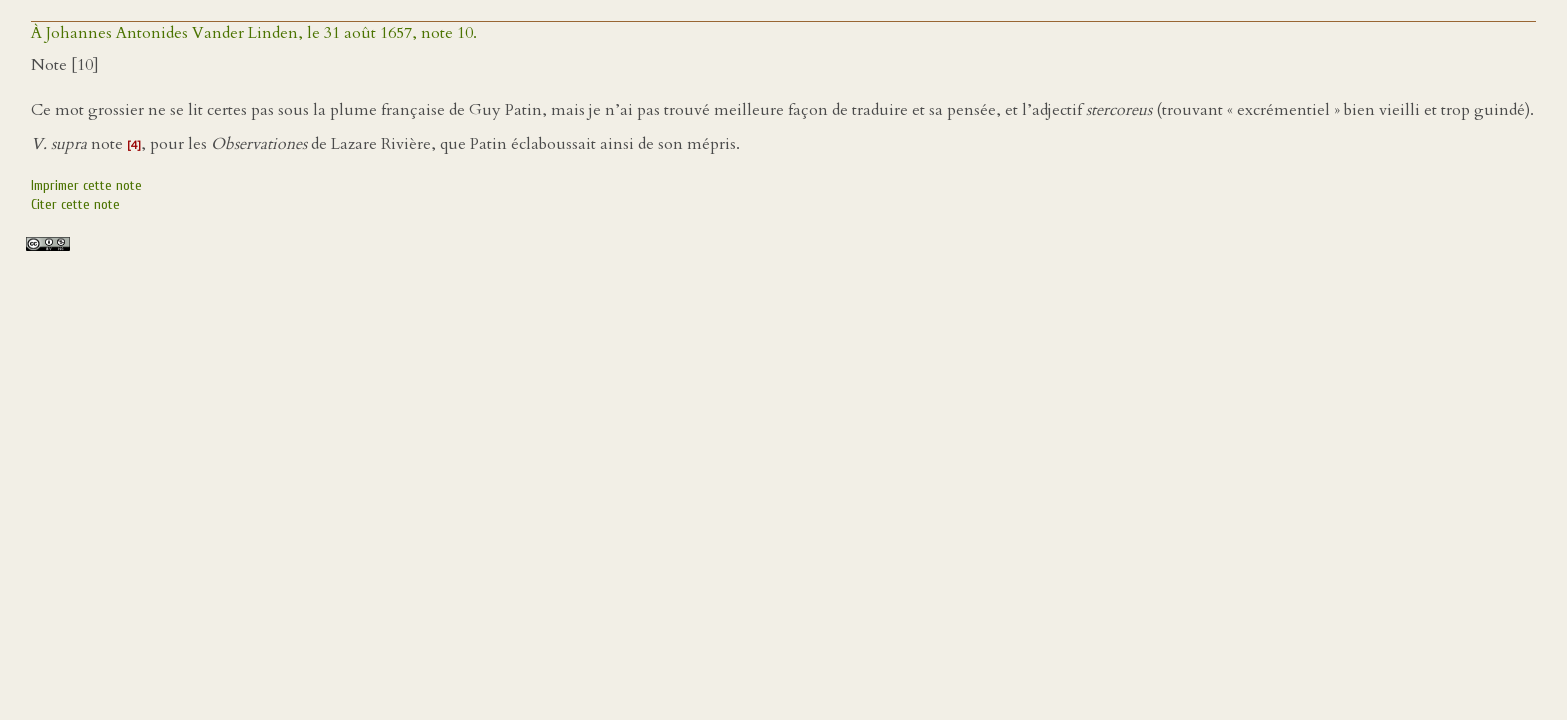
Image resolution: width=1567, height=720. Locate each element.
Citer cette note (75, 204)
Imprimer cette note (86, 185)
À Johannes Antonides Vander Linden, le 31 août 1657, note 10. (254, 33)
